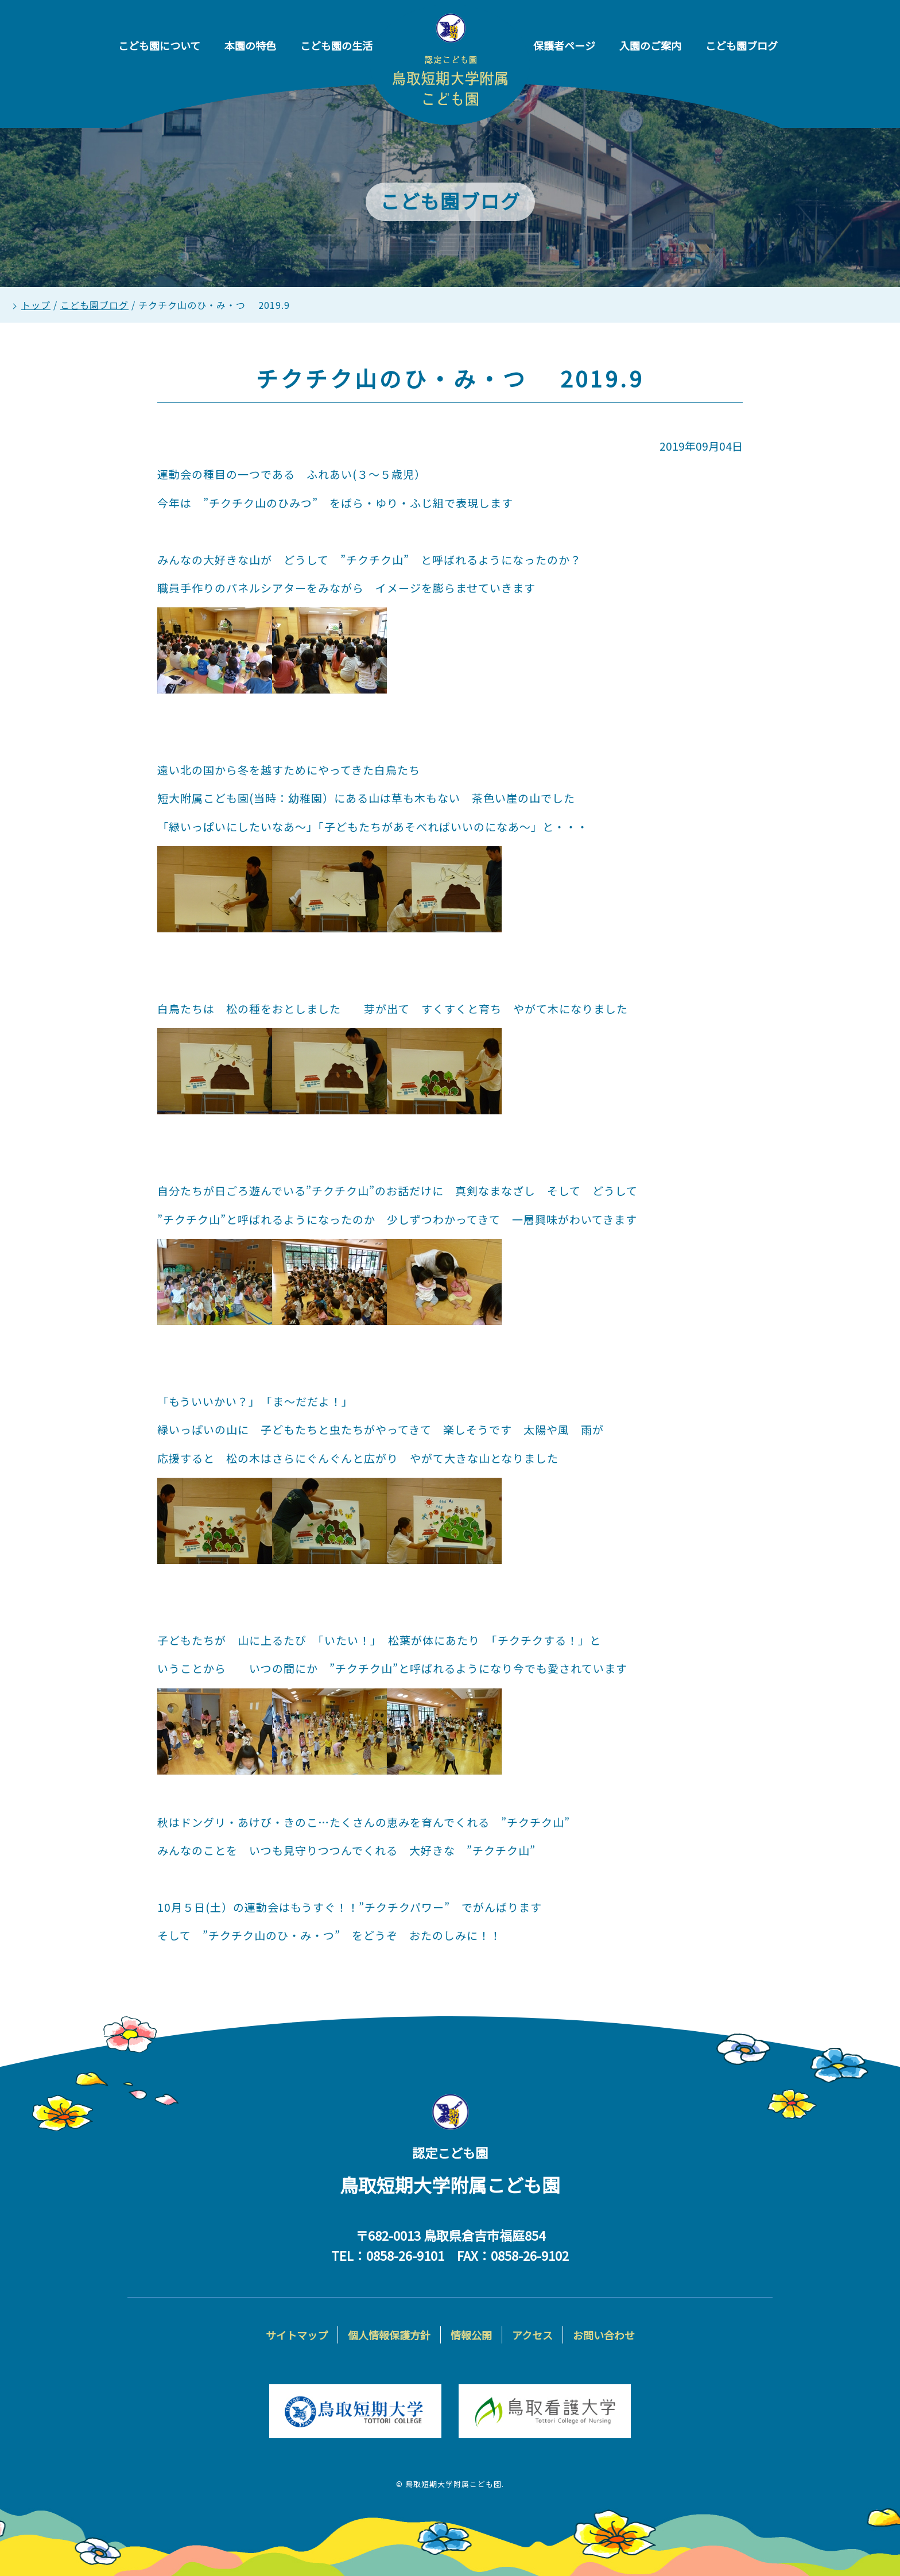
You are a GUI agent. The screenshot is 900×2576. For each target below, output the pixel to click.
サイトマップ (297, 2334)
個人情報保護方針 (389, 2334)
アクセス (532, 2334)
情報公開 (471, 2334)
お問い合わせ (604, 2334)
